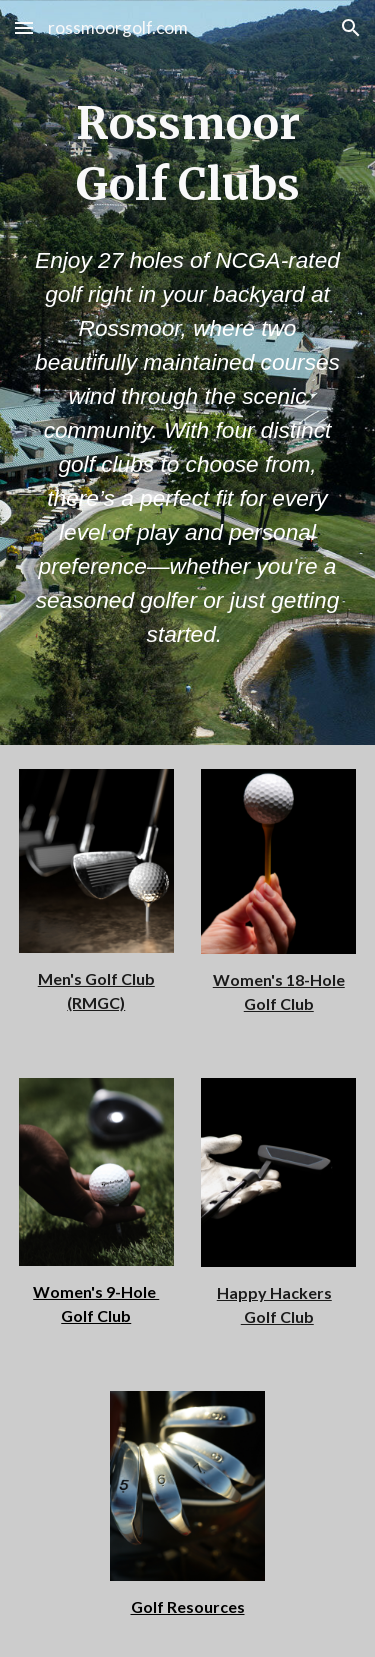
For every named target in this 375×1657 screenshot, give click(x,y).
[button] (24, 27)
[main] (188, 154)
